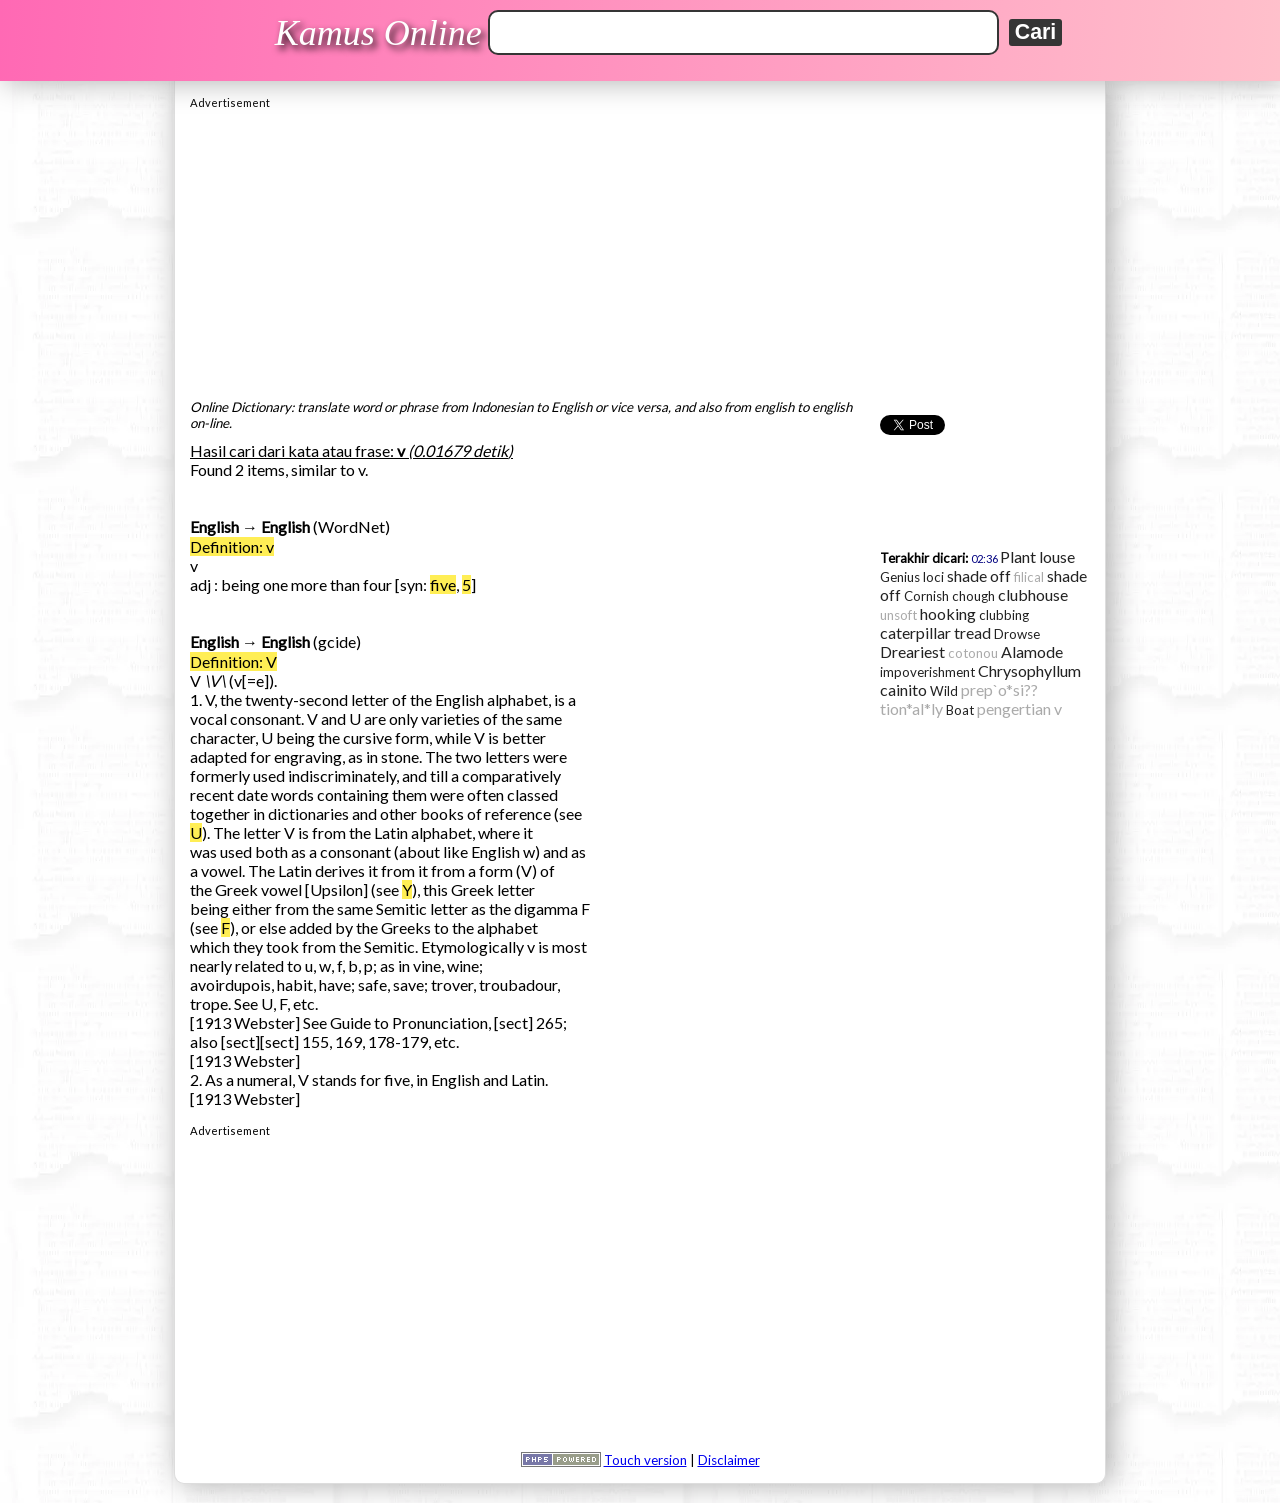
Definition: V (233, 661)
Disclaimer (729, 1460)
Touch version (645, 1460)
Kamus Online (378, 33)
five (443, 584)
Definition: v (232, 546)
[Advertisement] (640, 249)
